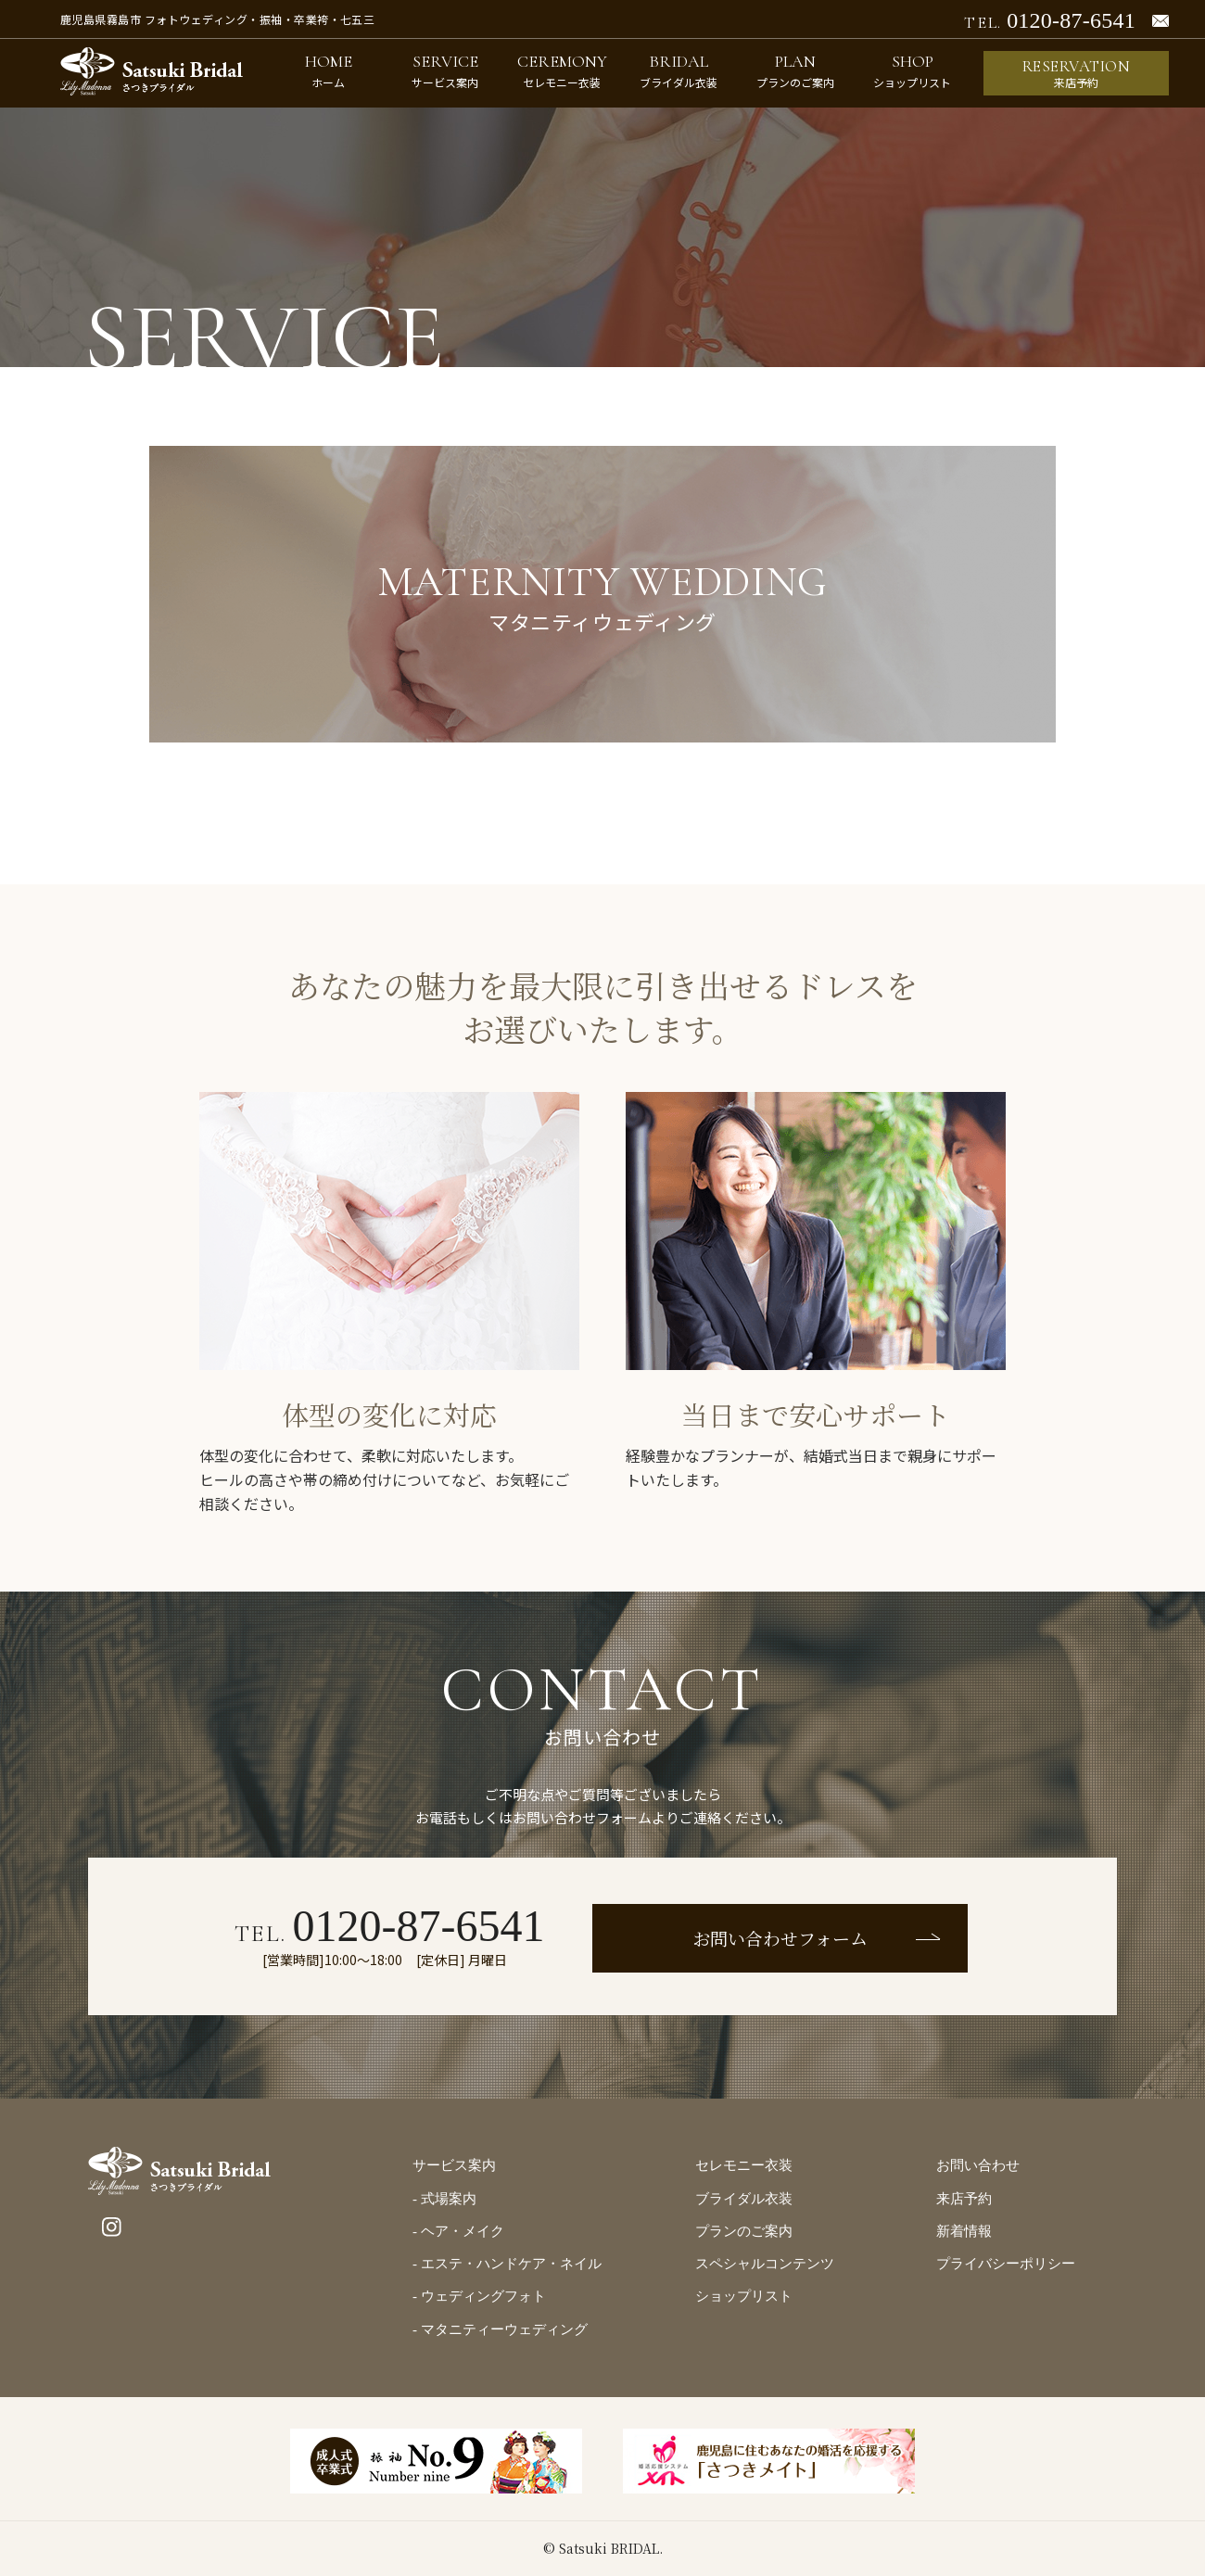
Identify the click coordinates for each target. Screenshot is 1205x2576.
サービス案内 (454, 2165)
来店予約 (964, 2198)
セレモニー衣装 (744, 2165)
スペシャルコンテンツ (764, 2263)
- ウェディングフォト (479, 2296)
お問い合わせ (978, 2165)
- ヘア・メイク (458, 2231)
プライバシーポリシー (1005, 2263)
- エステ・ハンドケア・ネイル (507, 2263)
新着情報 (964, 2231)
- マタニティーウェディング (500, 2329)
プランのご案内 (744, 2231)
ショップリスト (744, 2296)
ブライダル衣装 (744, 2198)
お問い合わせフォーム (780, 1937)
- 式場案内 (444, 2198)
